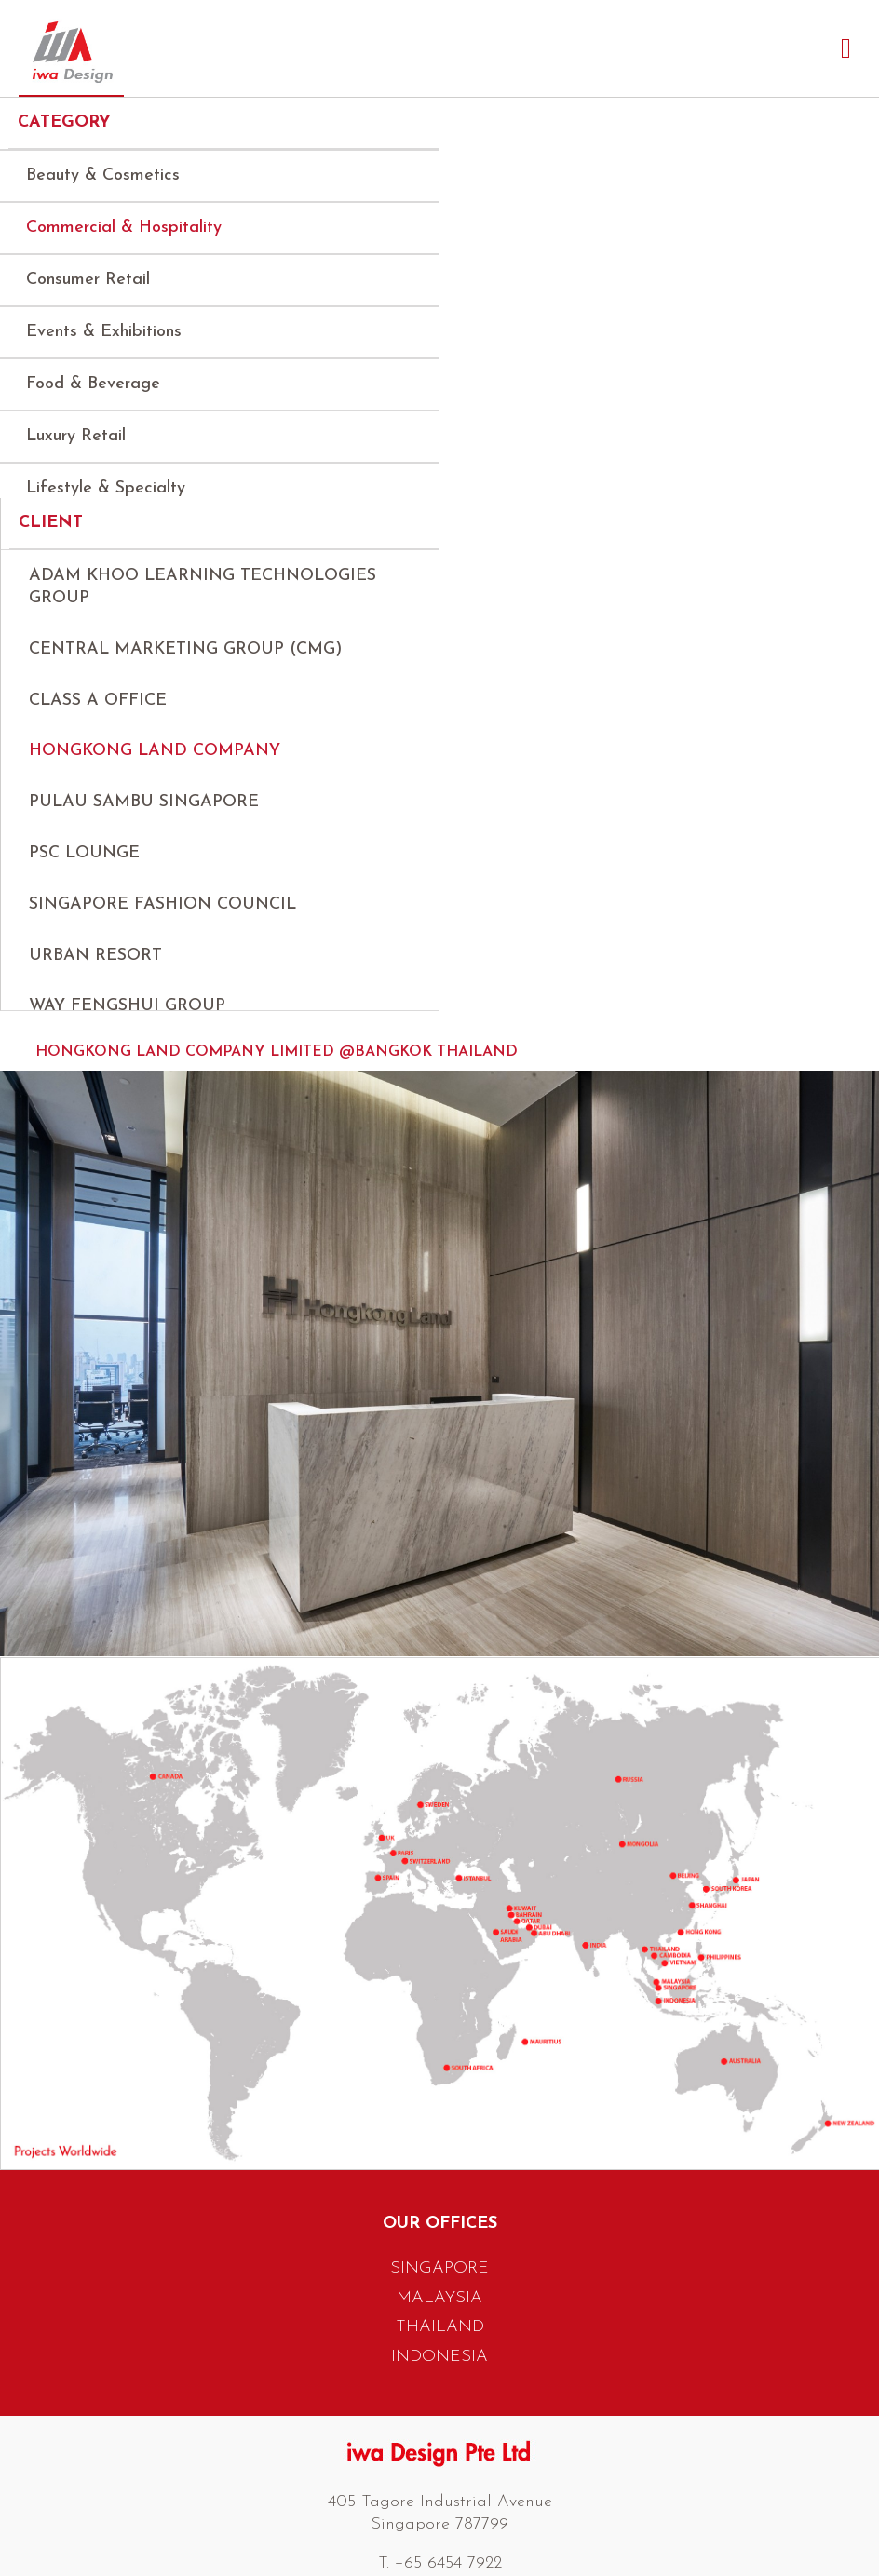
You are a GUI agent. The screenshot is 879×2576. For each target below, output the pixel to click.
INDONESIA (439, 2394)
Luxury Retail (76, 436)
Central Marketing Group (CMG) (185, 665)
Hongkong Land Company (154, 767)
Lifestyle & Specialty (105, 488)
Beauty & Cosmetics (103, 175)
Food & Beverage (93, 384)
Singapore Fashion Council (162, 920)
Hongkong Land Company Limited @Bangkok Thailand (276, 1090)
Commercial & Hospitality (124, 227)
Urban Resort (95, 971)
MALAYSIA (439, 2335)
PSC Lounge (84, 869)
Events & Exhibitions (104, 332)
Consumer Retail (88, 280)
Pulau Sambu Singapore (144, 818)
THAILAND (440, 2365)
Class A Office (98, 716)
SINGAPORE (439, 2306)
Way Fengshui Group (127, 1023)
